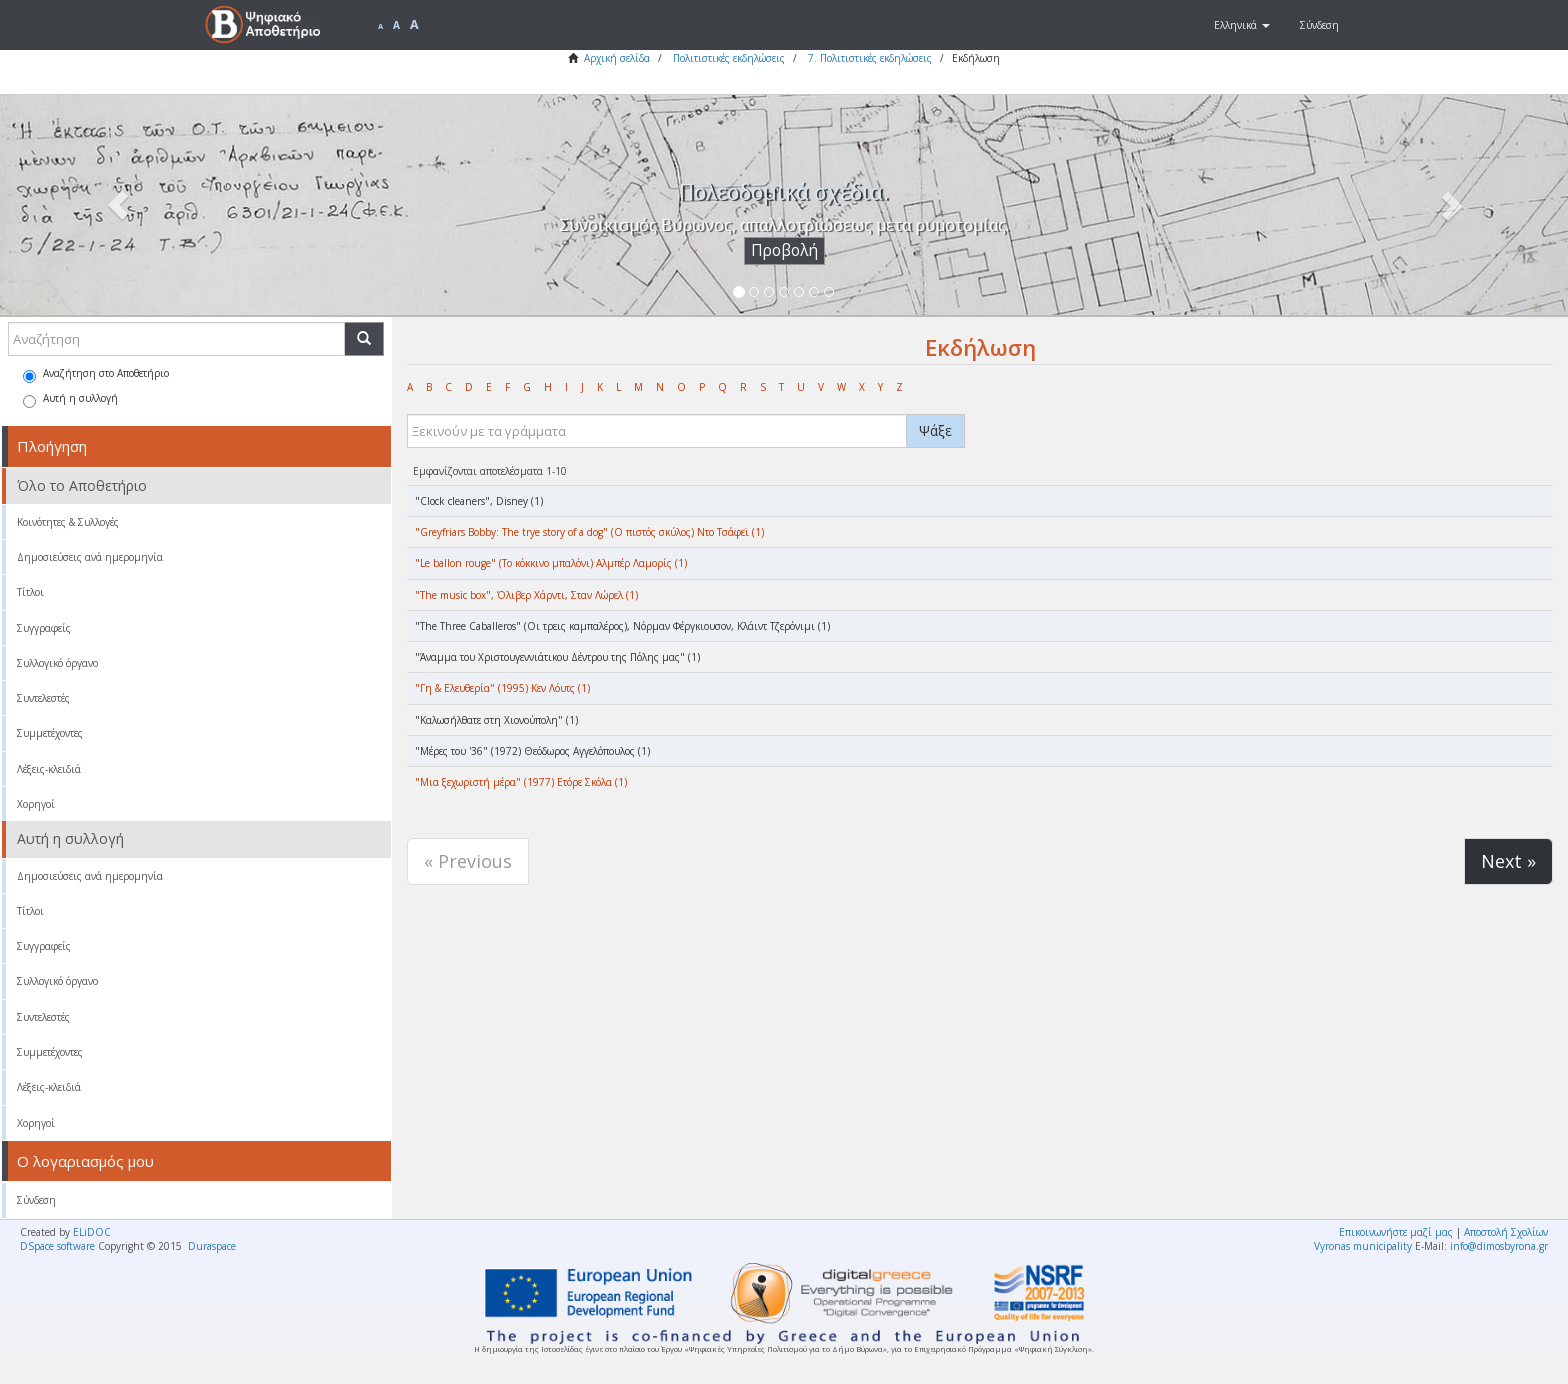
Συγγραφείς (44, 628)
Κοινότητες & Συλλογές (68, 522)
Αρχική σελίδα (617, 58)
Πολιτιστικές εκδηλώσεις (729, 58)
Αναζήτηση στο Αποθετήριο (96, 374)
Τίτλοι (30, 592)
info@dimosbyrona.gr (1499, 1246)
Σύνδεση (36, 1200)
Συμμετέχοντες (50, 733)
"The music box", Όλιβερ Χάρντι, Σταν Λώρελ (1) (526, 595)
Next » (1508, 861)
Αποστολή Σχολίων (1506, 1232)
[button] (1242, 25)
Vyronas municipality (1363, 1246)
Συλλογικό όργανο (57, 663)
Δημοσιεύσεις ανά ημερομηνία (90, 557)
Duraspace (212, 1246)
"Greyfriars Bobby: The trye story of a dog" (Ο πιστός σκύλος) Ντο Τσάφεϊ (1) (589, 532)
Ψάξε (935, 430)
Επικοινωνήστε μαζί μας (1396, 1232)
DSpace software (57, 1246)
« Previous (468, 861)
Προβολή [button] (784, 250)
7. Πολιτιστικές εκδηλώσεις (870, 58)
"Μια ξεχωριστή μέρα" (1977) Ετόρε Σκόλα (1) (521, 782)
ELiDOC (92, 1232)
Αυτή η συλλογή (70, 399)
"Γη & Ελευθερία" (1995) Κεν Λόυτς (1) (502, 688)
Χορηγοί (36, 804)
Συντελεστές (43, 698)
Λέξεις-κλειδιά (49, 769)
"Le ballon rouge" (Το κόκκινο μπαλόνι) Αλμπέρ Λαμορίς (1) (551, 563)
